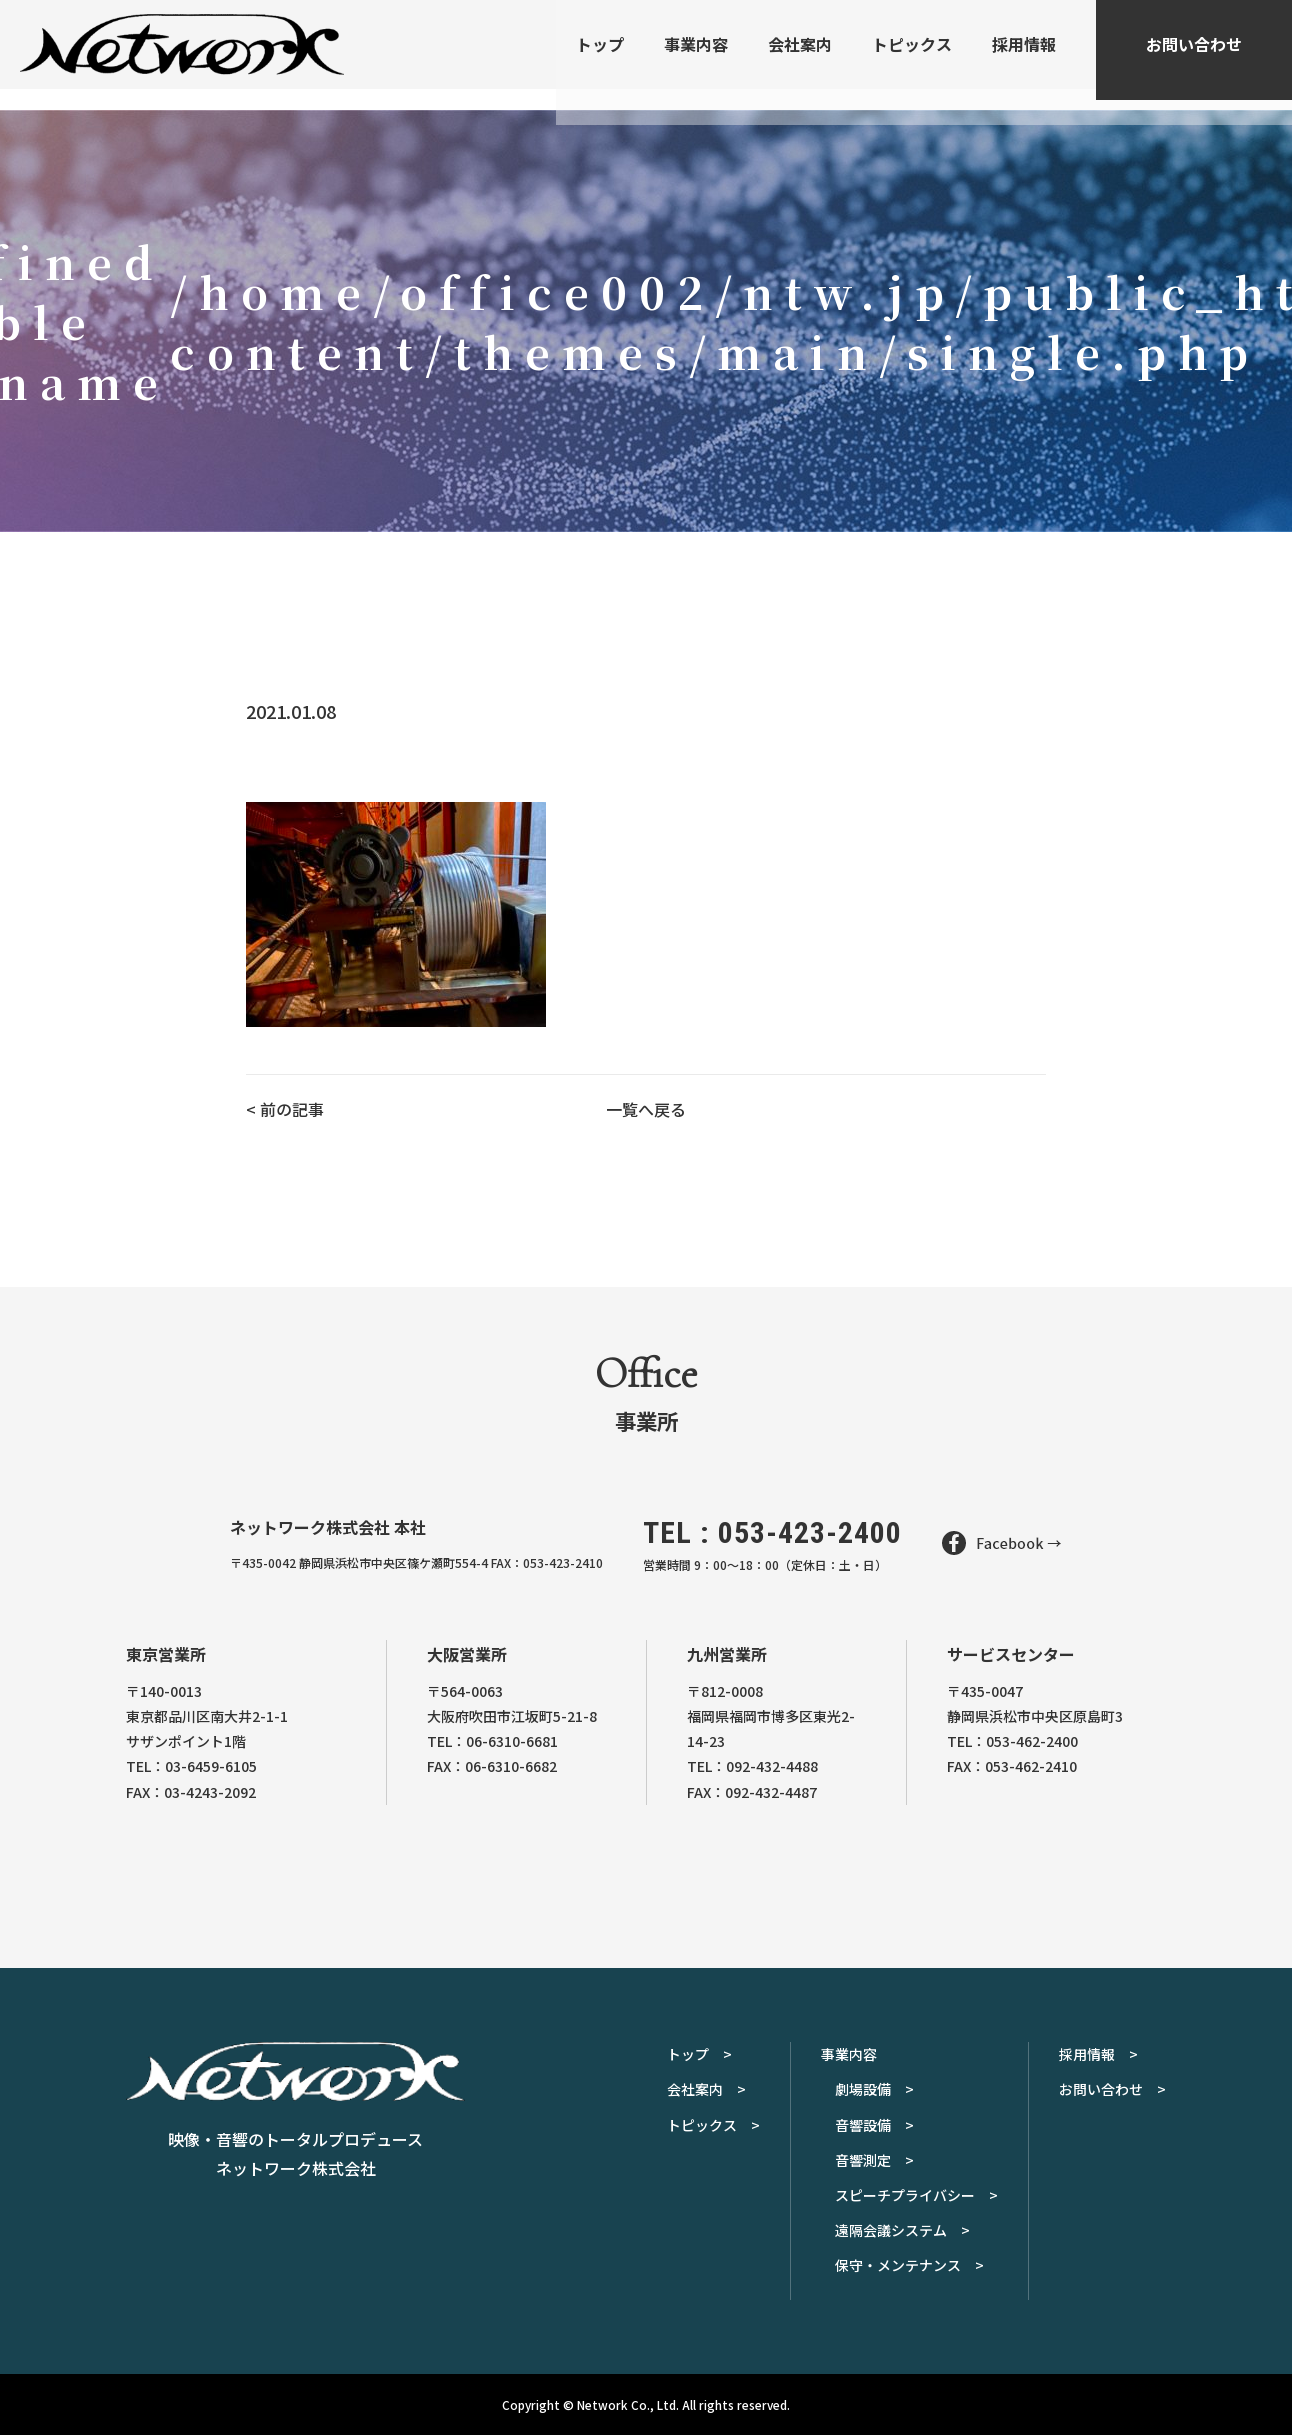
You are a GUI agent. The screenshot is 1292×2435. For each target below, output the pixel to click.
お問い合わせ (1194, 55)
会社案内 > (706, 2089)
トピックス (912, 55)
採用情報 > (1098, 2054)
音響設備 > (874, 2125)
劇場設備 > (874, 2089)
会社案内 (800, 55)
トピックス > (713, 2125)
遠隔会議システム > (902, 2230)
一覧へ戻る (646, 1109)
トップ (600, 55)
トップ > (699, 2054)
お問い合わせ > (1112, 2089)
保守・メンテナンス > (909, 2265)
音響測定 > (874, 2160)
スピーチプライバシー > (916, 2195)
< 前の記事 (285, 1109)
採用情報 (1024, 55)
